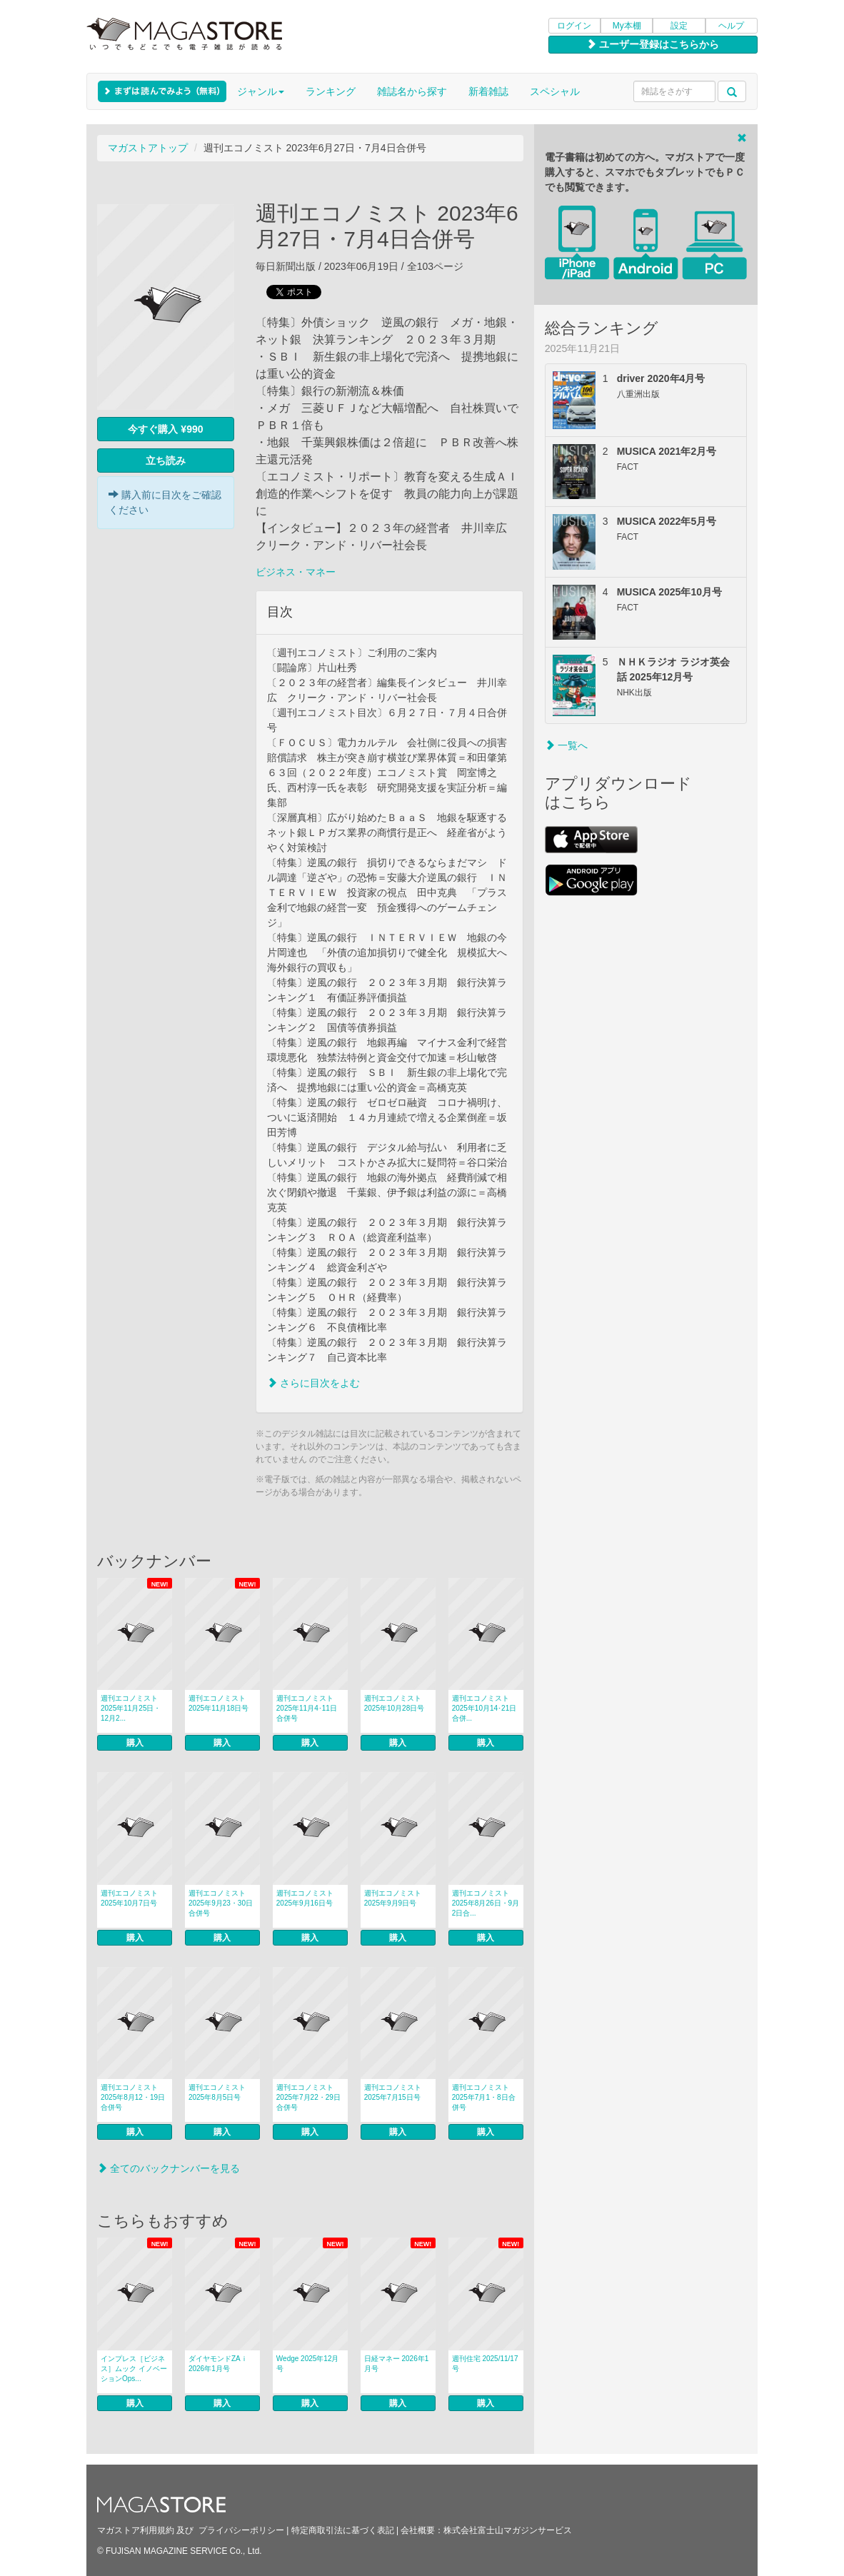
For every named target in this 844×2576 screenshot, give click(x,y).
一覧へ (566, 745)
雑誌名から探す (412, 91)
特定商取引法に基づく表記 (342, 2530)
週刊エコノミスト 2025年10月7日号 (129, 1898)
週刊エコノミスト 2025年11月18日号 (219, 1703)
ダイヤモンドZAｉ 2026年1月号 (218, 2364)
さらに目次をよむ (313, 1383)
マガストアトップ (148, 148)
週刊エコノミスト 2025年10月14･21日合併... (484, 1708)
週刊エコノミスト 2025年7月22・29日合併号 (308, 2097)
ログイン (574, 26)
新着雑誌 (488, 91)
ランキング (331, 91)
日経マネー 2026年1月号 (396, 2364)
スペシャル (555, 91)
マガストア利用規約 (135, 2530)
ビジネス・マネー (296, 572)
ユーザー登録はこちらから (652, 44)
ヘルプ (731, 26)
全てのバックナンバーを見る (168, 2168)
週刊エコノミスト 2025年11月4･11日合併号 (306, 1708)
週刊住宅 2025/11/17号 (485, 2364)
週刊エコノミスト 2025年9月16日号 (304, 1898)
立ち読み (166, 460)
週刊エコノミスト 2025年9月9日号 (392, 1898)
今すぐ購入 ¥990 (165, 429)
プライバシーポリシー (241, 2530)
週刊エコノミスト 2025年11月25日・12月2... (131, 1708)
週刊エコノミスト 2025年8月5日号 (217, 2092)
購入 (135, 1743)
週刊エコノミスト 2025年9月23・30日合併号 (221, 1903)
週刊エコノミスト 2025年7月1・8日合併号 (484, 2097)
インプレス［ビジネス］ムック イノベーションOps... (134, 2369)
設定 (679, 26)
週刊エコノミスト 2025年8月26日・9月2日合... (486, 1903)
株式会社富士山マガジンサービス (507, 2530)
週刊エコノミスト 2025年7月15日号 (392, 2092)
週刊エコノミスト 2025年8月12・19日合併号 (133, 2097)
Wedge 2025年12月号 (307, 2364)
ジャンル (260, 91)
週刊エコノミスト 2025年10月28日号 (394, 1703)
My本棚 (627, 26)
